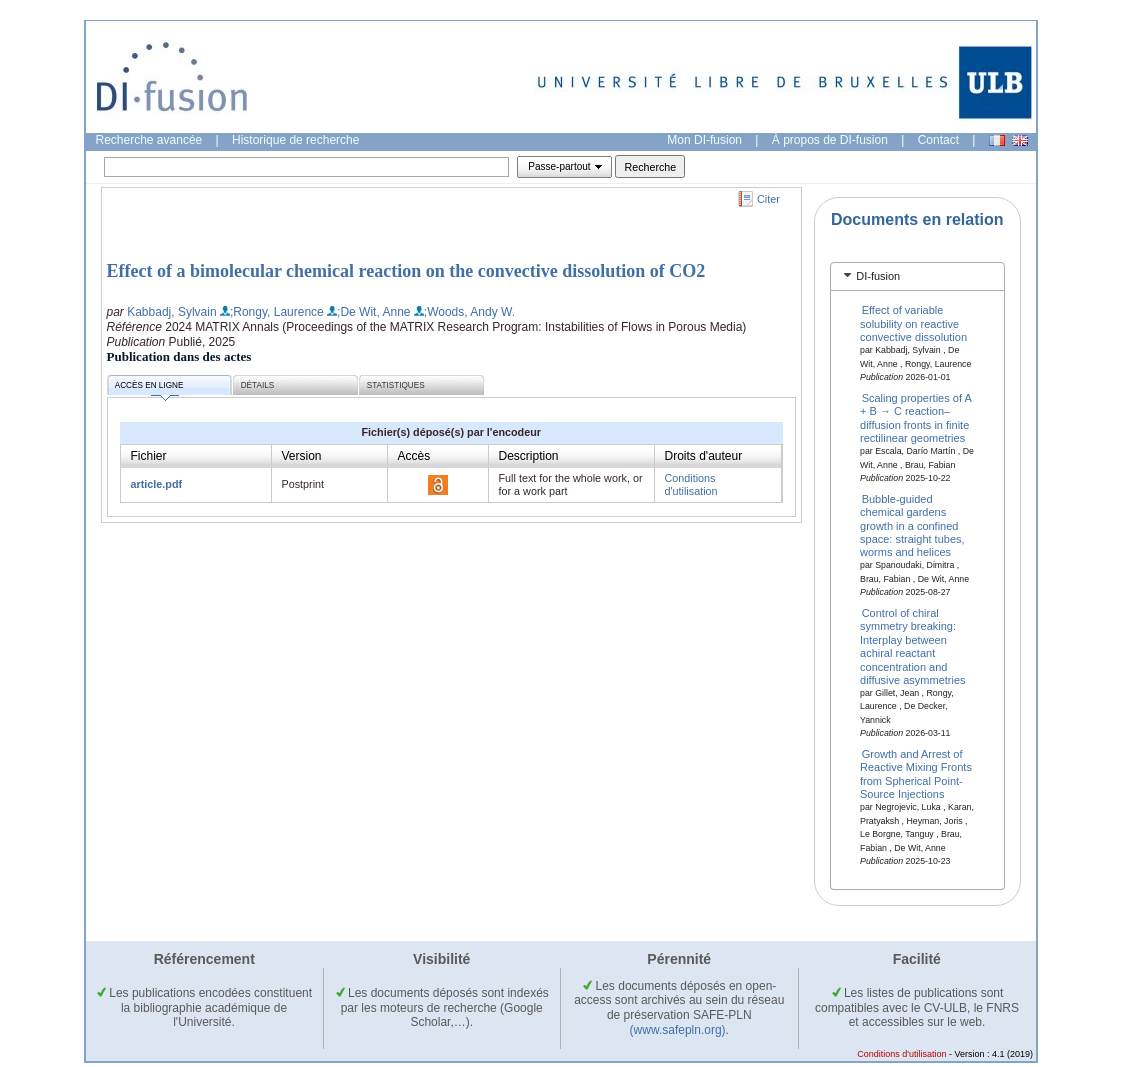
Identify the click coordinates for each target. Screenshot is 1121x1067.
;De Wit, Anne (373, 312)
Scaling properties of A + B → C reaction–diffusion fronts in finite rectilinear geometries (915, 418)
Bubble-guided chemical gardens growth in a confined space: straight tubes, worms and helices (912, 525)
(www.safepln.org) (678, 1030)
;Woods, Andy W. (469, 312)
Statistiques (396, 385)
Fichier (149, 456)
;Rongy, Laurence (277, 312)
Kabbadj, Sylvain (171, 312)
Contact (938, 140)
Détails (258, 385)
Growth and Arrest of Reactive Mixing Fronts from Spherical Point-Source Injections (916, 774)
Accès (414, 456)
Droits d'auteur (704, 456)
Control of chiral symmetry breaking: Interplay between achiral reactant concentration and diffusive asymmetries (913, 646)
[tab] (917, 276)
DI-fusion (878, 276)
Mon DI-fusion (704, 140)
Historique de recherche (295, 140)
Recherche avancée (149, 140)
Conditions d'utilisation (691, 484)
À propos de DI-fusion (830, 140)
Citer (768, 199)
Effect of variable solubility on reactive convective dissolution (913, 323)
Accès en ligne (149, 388)
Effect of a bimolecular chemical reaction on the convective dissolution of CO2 (406, 271)
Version (302, 456)
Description (529, 456)
